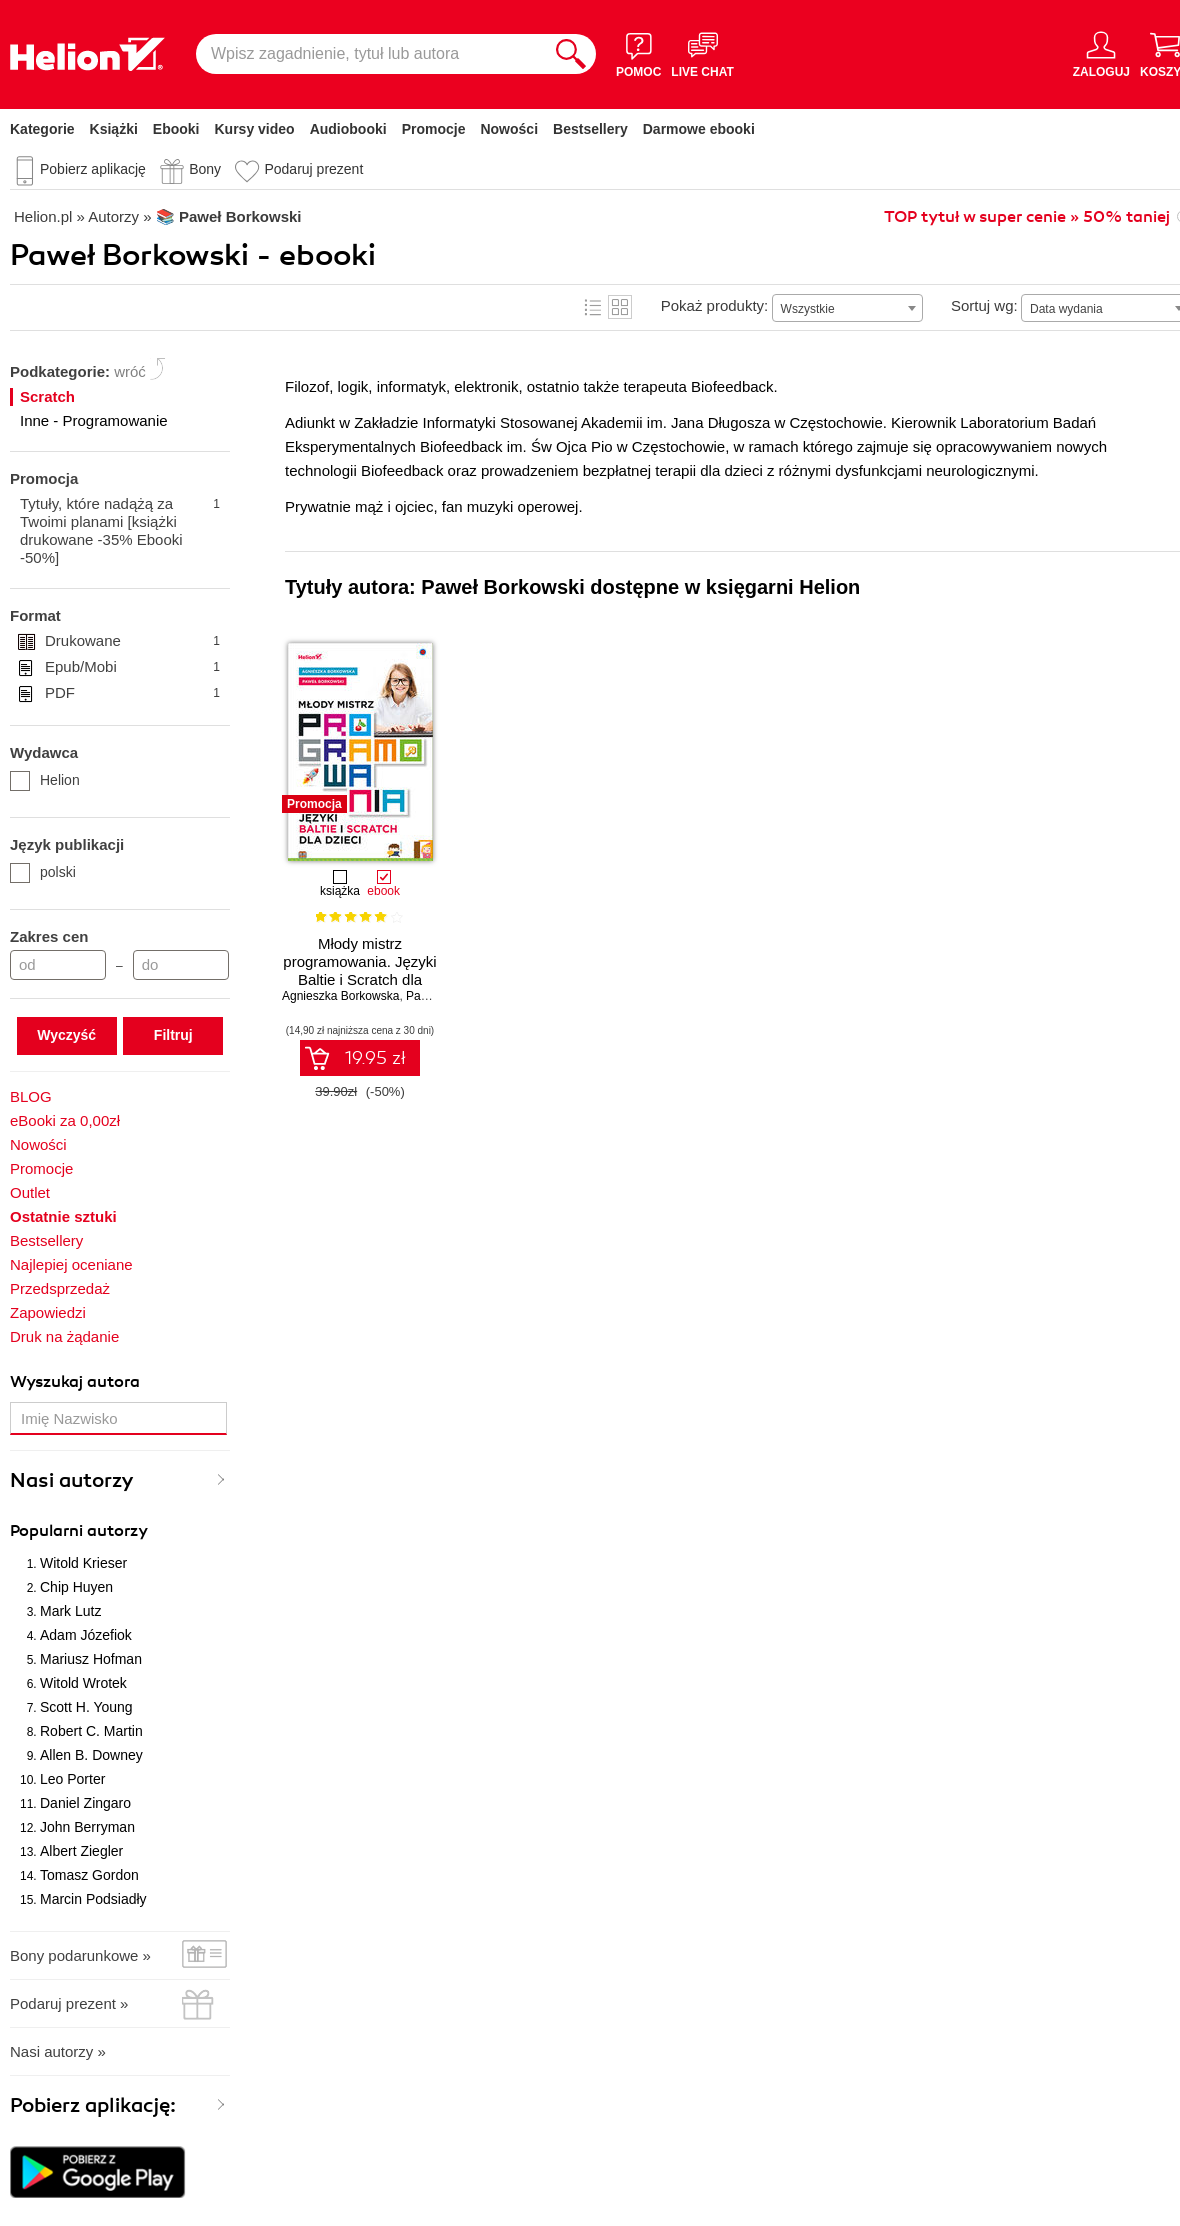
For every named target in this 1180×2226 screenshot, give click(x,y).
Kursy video (255, 129)
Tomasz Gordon (89, 1875)
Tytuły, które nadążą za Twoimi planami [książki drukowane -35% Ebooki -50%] (120, 530)
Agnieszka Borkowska (340, 996)
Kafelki (620, 307)
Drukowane (132, 641)
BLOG (31, 1096)
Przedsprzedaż (60, 1288)
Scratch (47, 396)
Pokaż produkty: (715, 305)
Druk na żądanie (64, 1336)
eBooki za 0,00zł (65, 1120)
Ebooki (176, 129)
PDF (132, 693)
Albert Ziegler (81, 1851)
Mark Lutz (70, 1611)
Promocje (434, 129)
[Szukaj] (571, 54)
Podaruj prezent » (69, 2003)
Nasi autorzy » (58, 2051)
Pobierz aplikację (93, 169)
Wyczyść (66, 1035)
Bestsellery (590, 129)
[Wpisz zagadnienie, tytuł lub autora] (371, 54)
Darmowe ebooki (699, 129)
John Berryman (87, 1827)
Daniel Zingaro (85, 1803)
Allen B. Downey (91, 1755)
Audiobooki (348, 129)
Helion (45, 780)
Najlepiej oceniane (71, 1264)
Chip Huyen (76, 1587)
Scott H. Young (86, 1707)
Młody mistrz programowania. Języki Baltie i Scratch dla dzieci (359, 970)
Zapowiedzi (48, 1312)
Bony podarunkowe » (80, 1955)
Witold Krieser (83, 1563)
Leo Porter (72, 1779)
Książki (114, 129)
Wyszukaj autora (75, 1382)
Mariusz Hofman (91, 1659)
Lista (593, 307)
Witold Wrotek (83, 1683)
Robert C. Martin (91, 1731)
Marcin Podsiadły (93, 1899)
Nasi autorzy (72, 1480)
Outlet (30, 1192)
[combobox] (847, 308)
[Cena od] (58, 965)
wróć (130, 371)
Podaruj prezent (313, 169)
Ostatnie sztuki (63, 1216)
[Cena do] (181, 965)
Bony (205, 169)
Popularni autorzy (79, 1531)
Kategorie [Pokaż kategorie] (42, 129)
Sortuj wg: (984, 305)
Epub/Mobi (132, 667)
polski (43, 872)
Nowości (509, 129)
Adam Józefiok (86, 1635)
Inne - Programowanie (94, 420)
